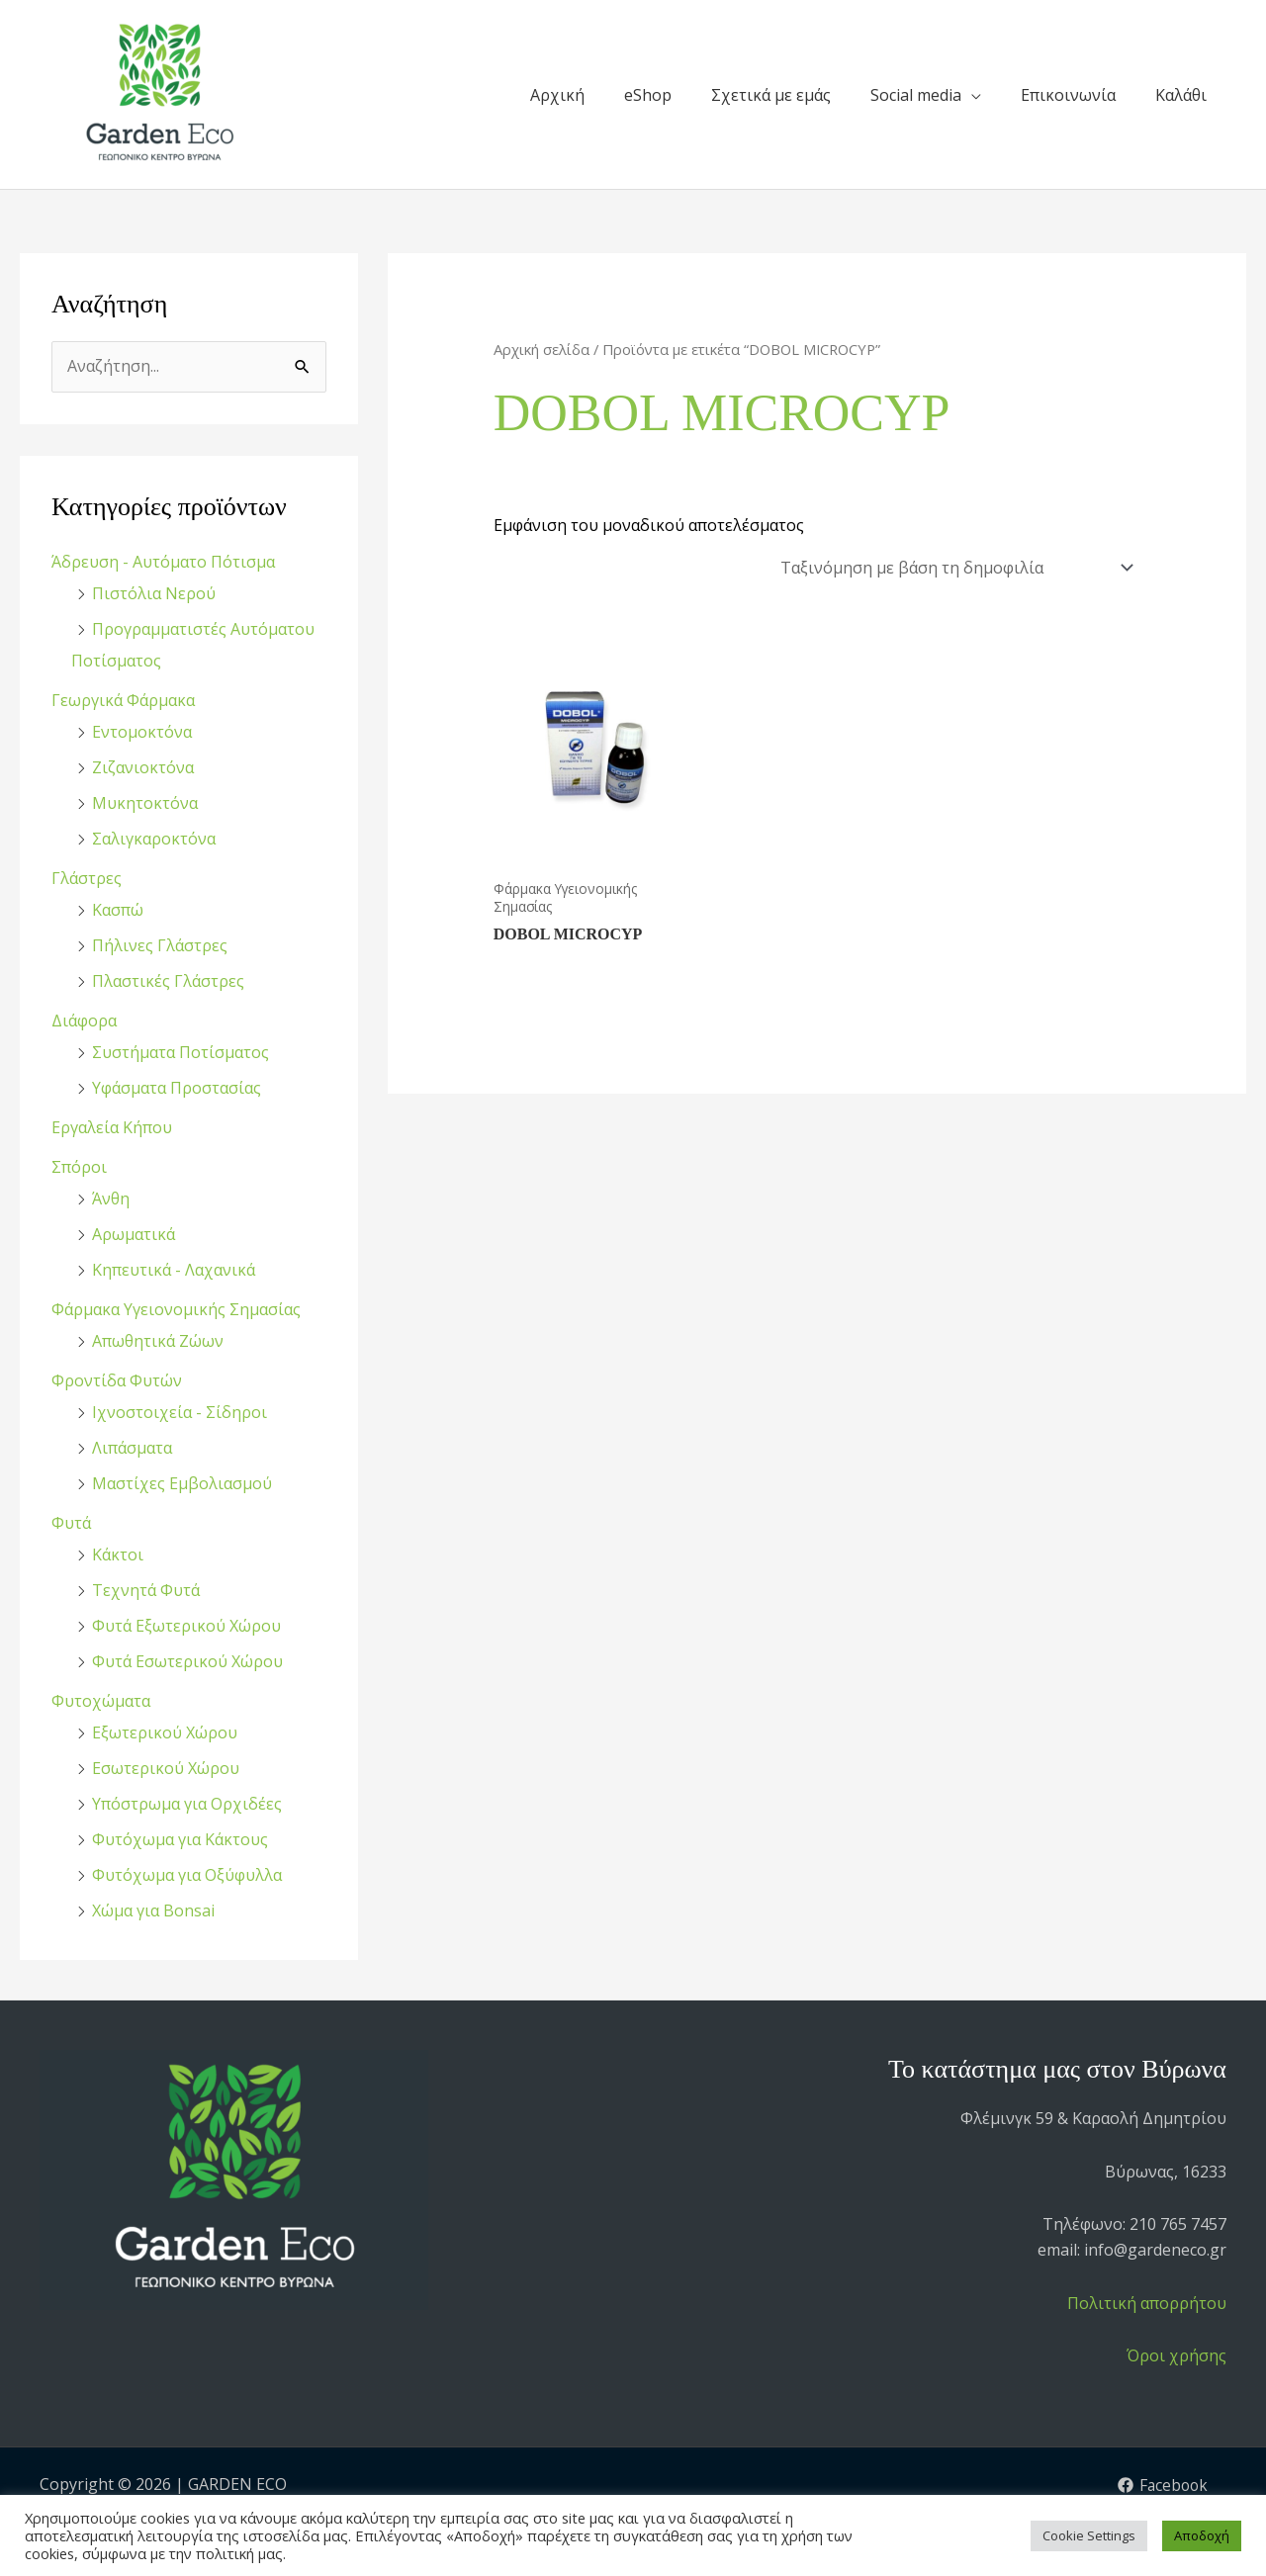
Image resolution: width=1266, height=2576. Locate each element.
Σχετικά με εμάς (771, 95)
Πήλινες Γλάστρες (159, 945)
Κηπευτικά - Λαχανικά (173, 1270)
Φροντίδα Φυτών (116, 1380)
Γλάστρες (86, 878)
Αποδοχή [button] (1201, 2535)
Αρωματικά (133, 1234)
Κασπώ (117, 910)
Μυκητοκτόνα (145, 803)
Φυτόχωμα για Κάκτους (180, 1839)
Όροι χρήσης (1176, 2355)
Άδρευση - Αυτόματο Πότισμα (163, 562)
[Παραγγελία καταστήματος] (954, 567)
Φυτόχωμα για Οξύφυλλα (187, 1875)
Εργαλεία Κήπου (111, 1127)
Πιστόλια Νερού (154, 593)
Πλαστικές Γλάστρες (168, 981)
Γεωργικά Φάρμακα (123, 700)
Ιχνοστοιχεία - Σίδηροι (179, 1412)
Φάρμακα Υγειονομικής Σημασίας (176, 1309)
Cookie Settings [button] (1088, 2535)
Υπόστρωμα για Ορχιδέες (187, 1804)
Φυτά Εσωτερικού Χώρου (187, 1661)
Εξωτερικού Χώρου (164, 1732)
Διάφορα (84, 1020)
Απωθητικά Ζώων (158, 1341)
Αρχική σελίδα (541, 349)
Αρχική (557, 95)
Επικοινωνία (1068, 95)
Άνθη (111, 1198)
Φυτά (71, 1523)
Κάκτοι (117, 1554)
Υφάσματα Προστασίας (176, 1088)
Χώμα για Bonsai (153, 1910)
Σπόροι (79, 1167)
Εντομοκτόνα (142, 732)
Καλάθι (1181, 95)
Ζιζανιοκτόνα (143, 767)
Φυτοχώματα (100, 1701)
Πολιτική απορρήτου (1146, 2303)
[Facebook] (1162, 2485)
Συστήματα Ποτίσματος (180, 1052)
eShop (648, 95)
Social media (915, 95)
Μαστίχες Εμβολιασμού (182, 1483)
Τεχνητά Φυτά (146, 1590)
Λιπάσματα (132, 1448)
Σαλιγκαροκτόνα (154, 838)
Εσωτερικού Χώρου (165, 1768)
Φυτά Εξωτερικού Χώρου (186, 1626)
